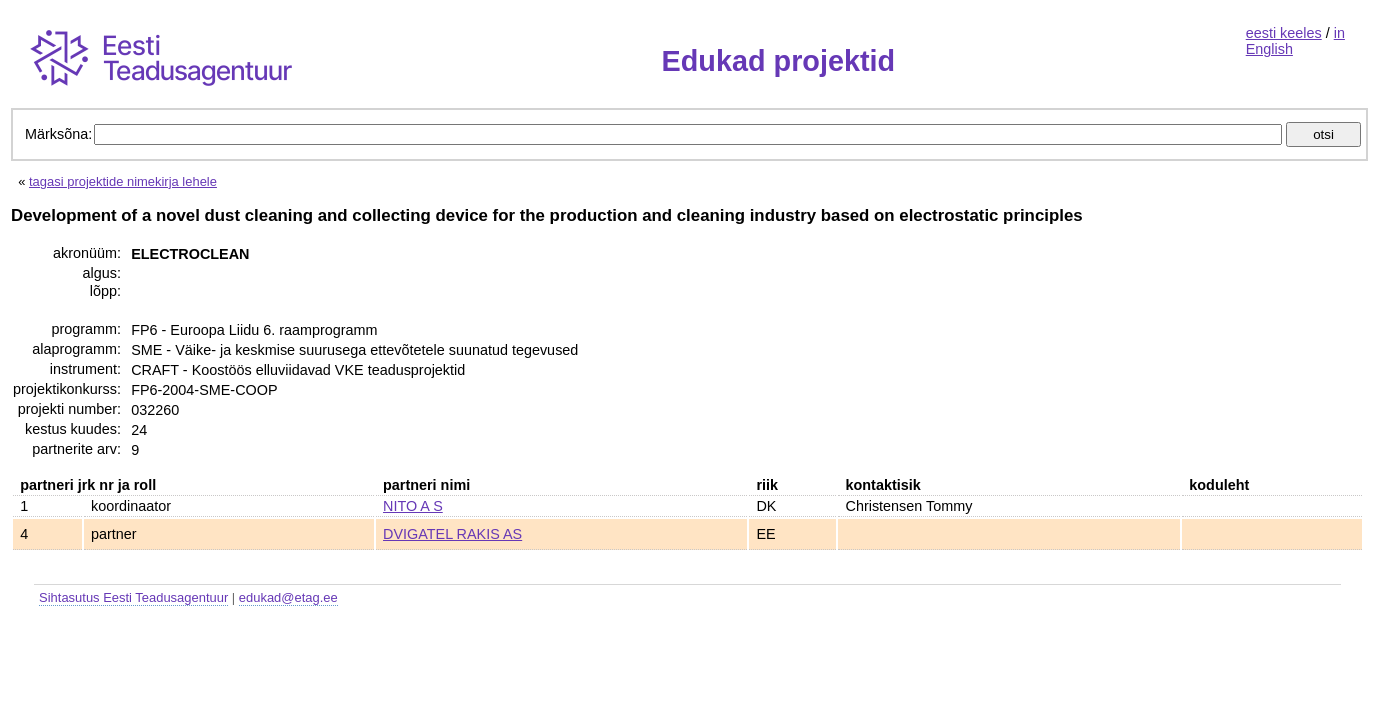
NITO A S (413, 506)
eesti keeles (1284, 33)
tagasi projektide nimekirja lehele (123, 181)
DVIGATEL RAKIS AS (452, 534)
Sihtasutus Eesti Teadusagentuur (133, 597)
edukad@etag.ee (288, 597)
